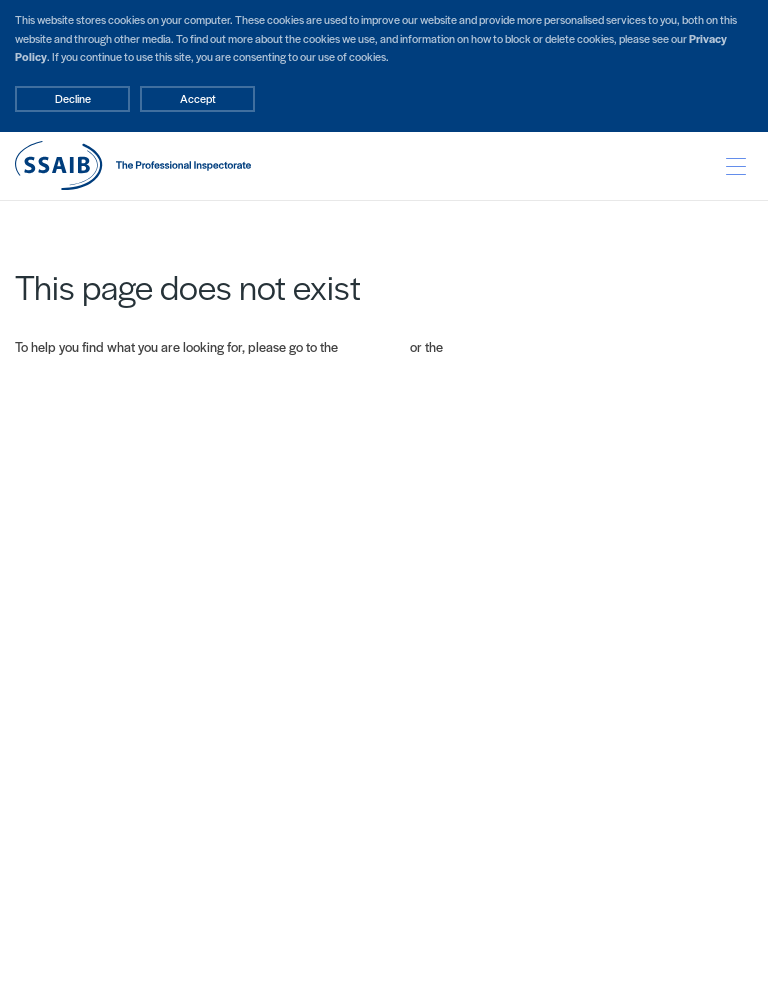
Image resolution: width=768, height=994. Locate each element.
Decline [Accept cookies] (73, 98)
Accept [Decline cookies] (198, 98)
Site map (471, 346)
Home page (374, 346)
